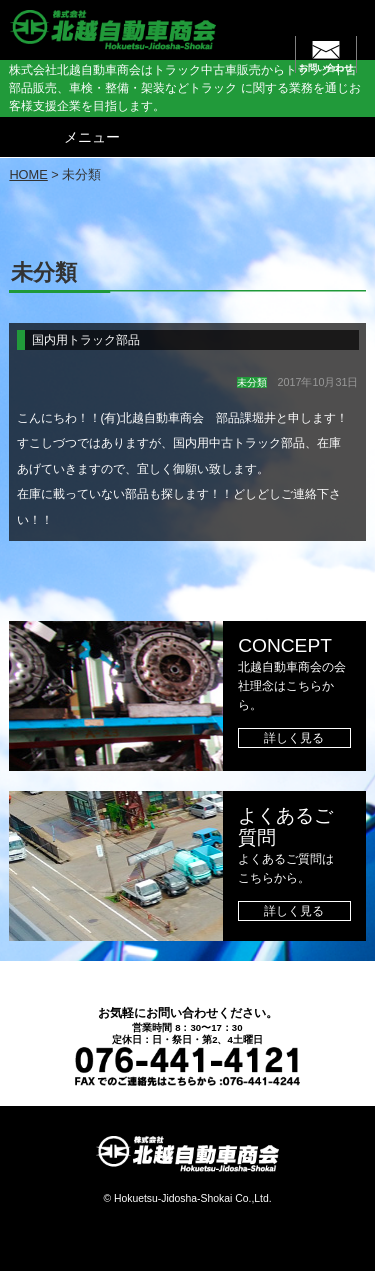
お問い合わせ (326, 68)
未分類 (252, 382)
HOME (28, 174)
